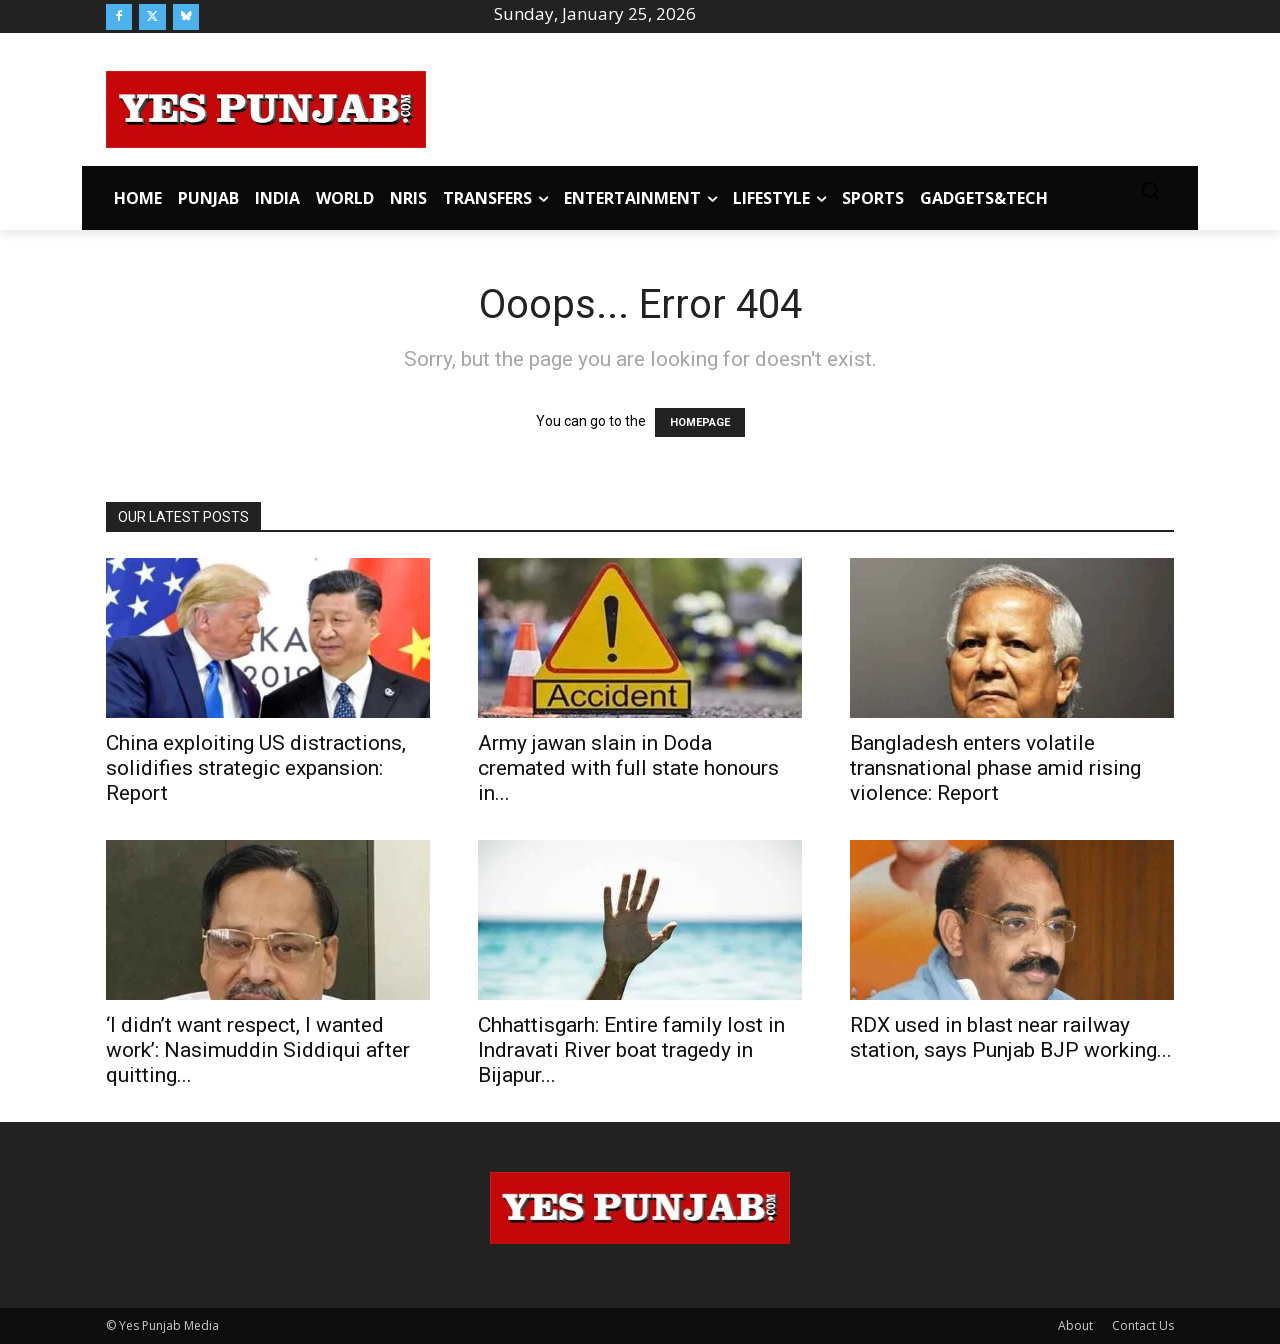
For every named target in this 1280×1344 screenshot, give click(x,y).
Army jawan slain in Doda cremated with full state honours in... (628, 768)
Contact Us (1143, 1325)
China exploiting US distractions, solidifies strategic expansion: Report (256, 768)
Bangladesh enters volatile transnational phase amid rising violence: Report (995, 768)
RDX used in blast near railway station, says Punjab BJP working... (1011, 1037)
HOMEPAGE (700, 422)
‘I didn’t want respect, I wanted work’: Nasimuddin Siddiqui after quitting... (258, 1050)
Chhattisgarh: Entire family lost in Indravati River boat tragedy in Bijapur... (631, 1050)
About (1075, 1325)
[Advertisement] (800, 106)
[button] (1150, 190)
